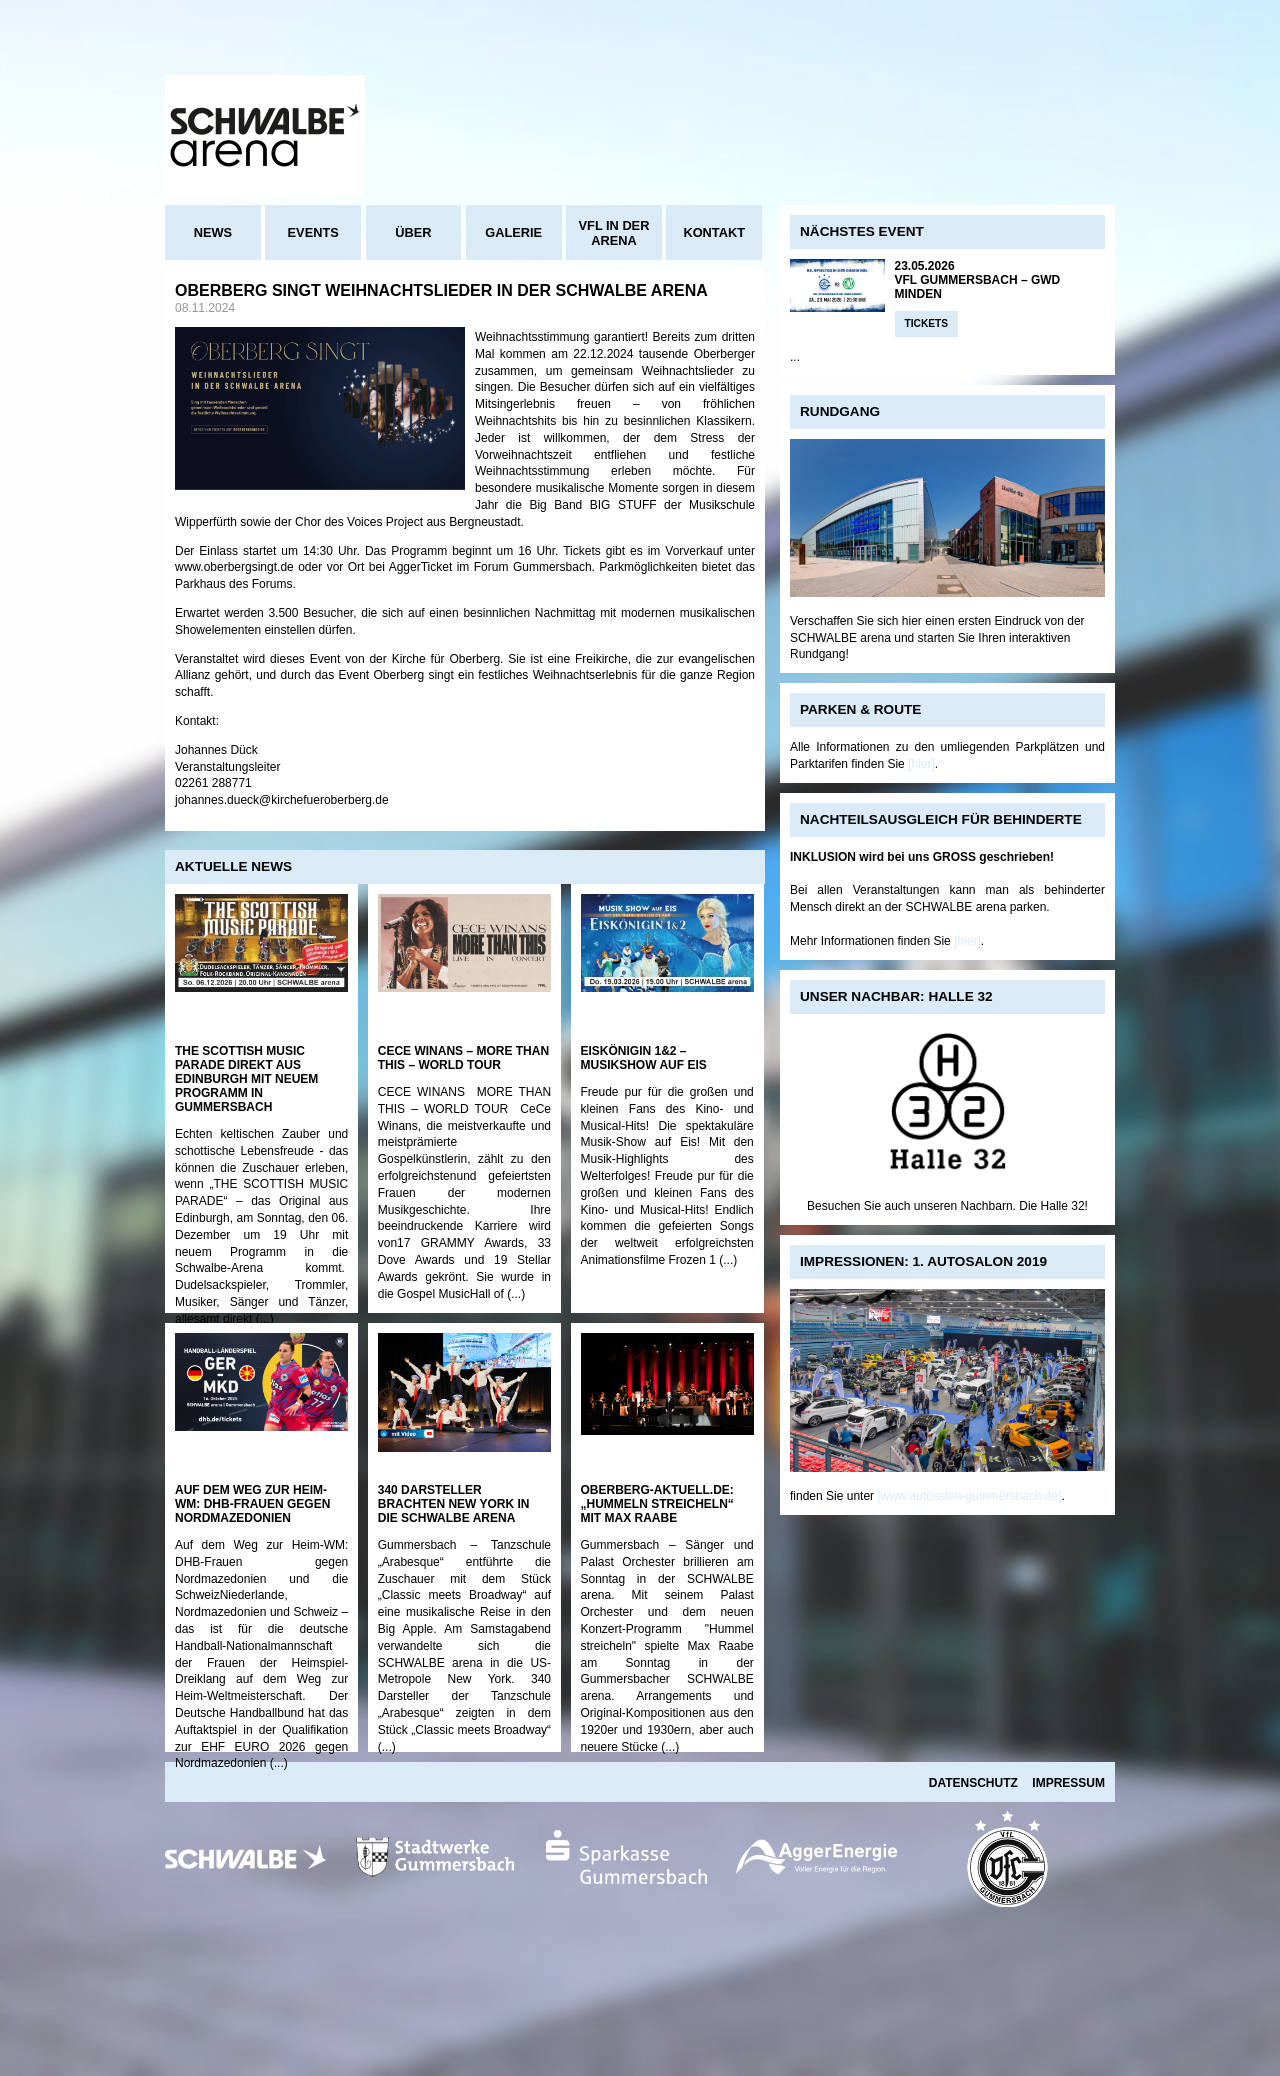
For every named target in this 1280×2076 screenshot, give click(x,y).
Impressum (1068, 1783)
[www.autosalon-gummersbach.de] (969, 1496)
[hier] (921, 764)
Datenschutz (973, 1783)
